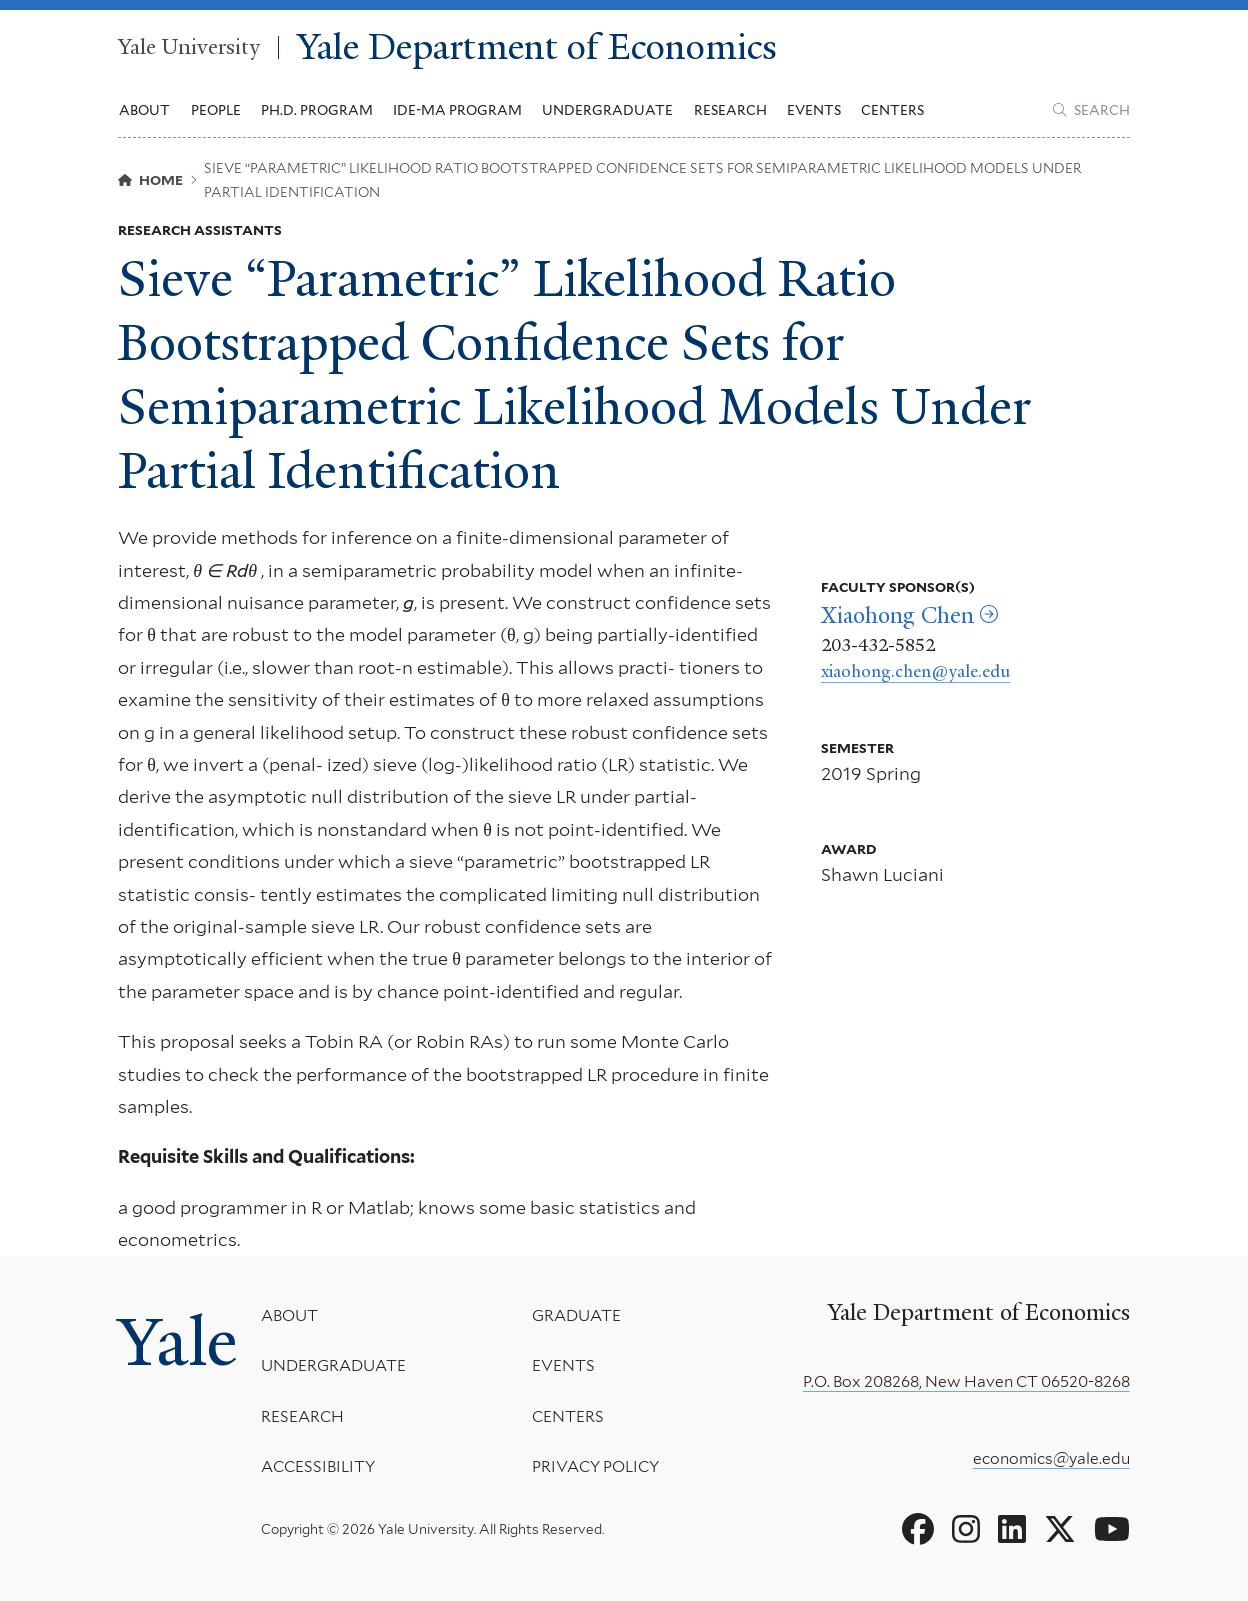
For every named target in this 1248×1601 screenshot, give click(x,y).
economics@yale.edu (1051, 1458)
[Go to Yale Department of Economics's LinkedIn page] (1012, 1530)
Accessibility (318, 1466)
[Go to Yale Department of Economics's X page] (1060, 1530)
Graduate (576, 1315)
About (289, 1315)
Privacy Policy (595, 1466)
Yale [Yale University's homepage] (177, 1342)
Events (814, 110)
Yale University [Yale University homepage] (189, 47)
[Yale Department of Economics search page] (1091, 110)
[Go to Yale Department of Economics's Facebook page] (918, 1530)
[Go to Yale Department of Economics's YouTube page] (1112, 1530)
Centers (892, 110)
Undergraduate (333, 1365)
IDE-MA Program (457, 110)
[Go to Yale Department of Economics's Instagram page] (966, 1530)
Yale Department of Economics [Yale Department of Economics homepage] (537, 47)
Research (302, 1416)
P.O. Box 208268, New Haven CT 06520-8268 (966, 1381)
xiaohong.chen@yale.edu (915, 671)
